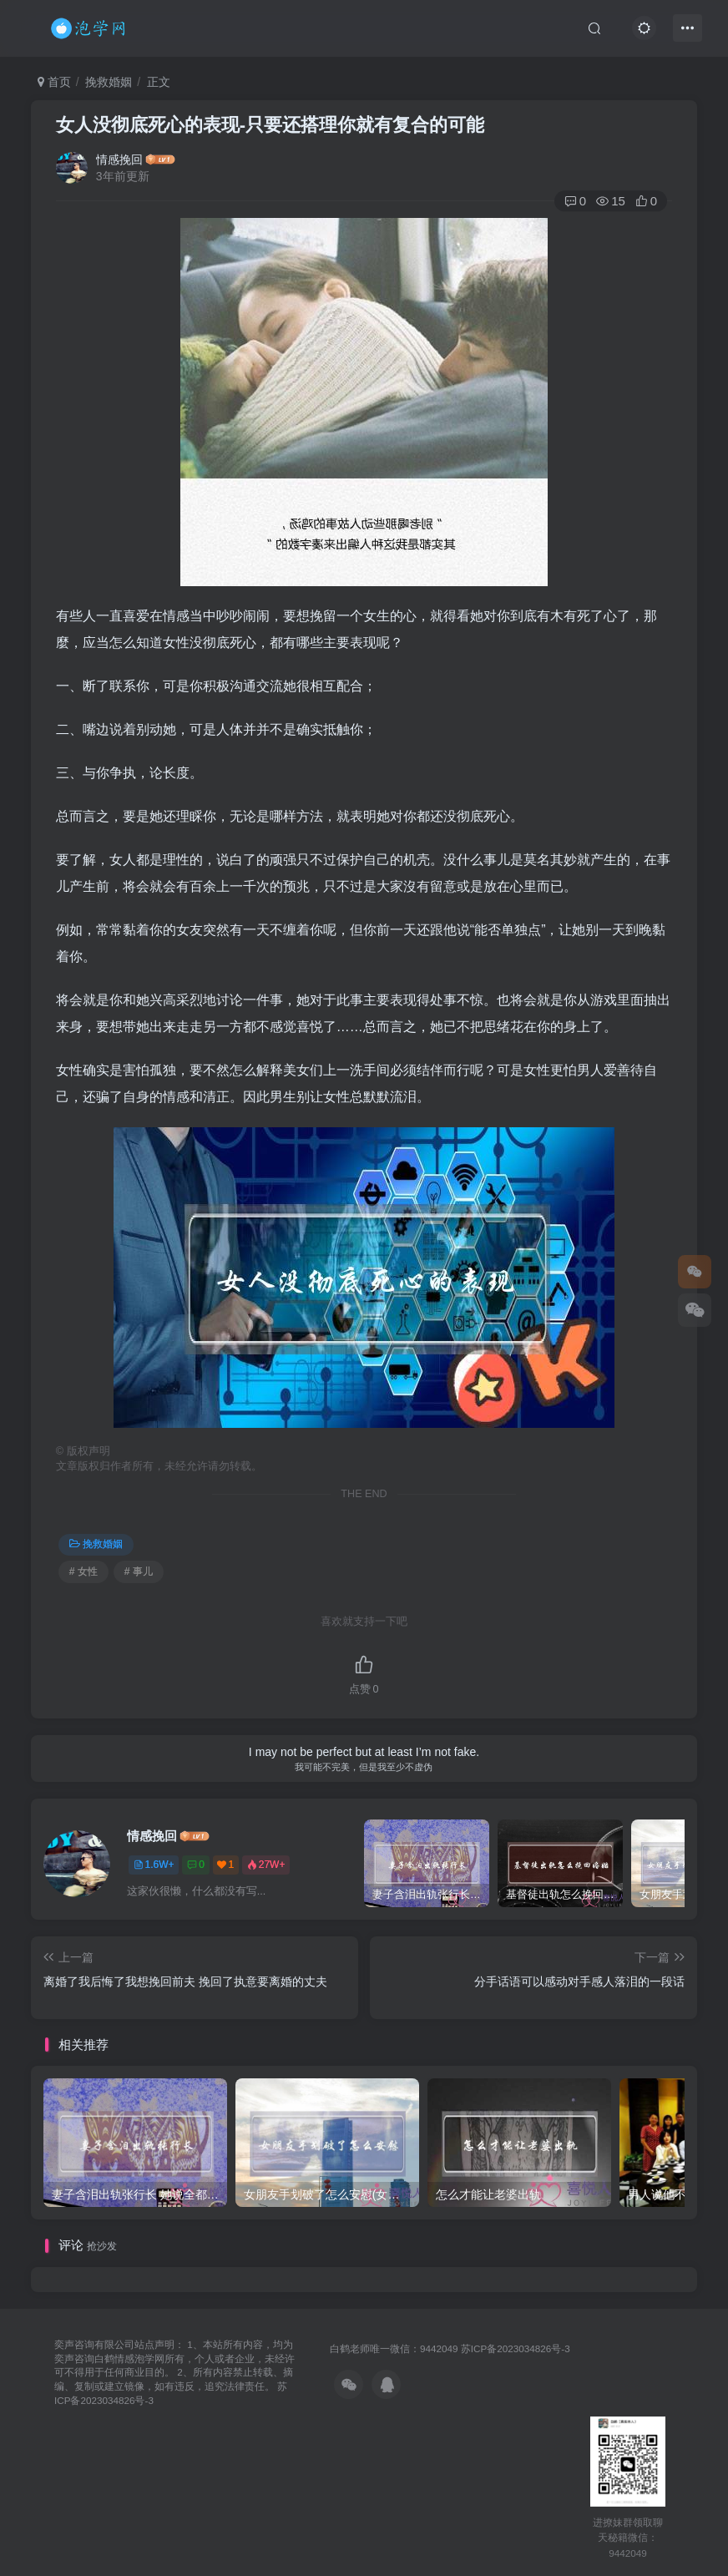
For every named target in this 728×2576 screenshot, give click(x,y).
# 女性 (83, 1571)
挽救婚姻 (108, 82)
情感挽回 (119, 159)
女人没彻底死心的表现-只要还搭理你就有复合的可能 (270, 124)
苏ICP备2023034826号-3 (515, 2348)
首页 (54, 82)
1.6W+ (154, 1864)
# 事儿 (138, 1571)
